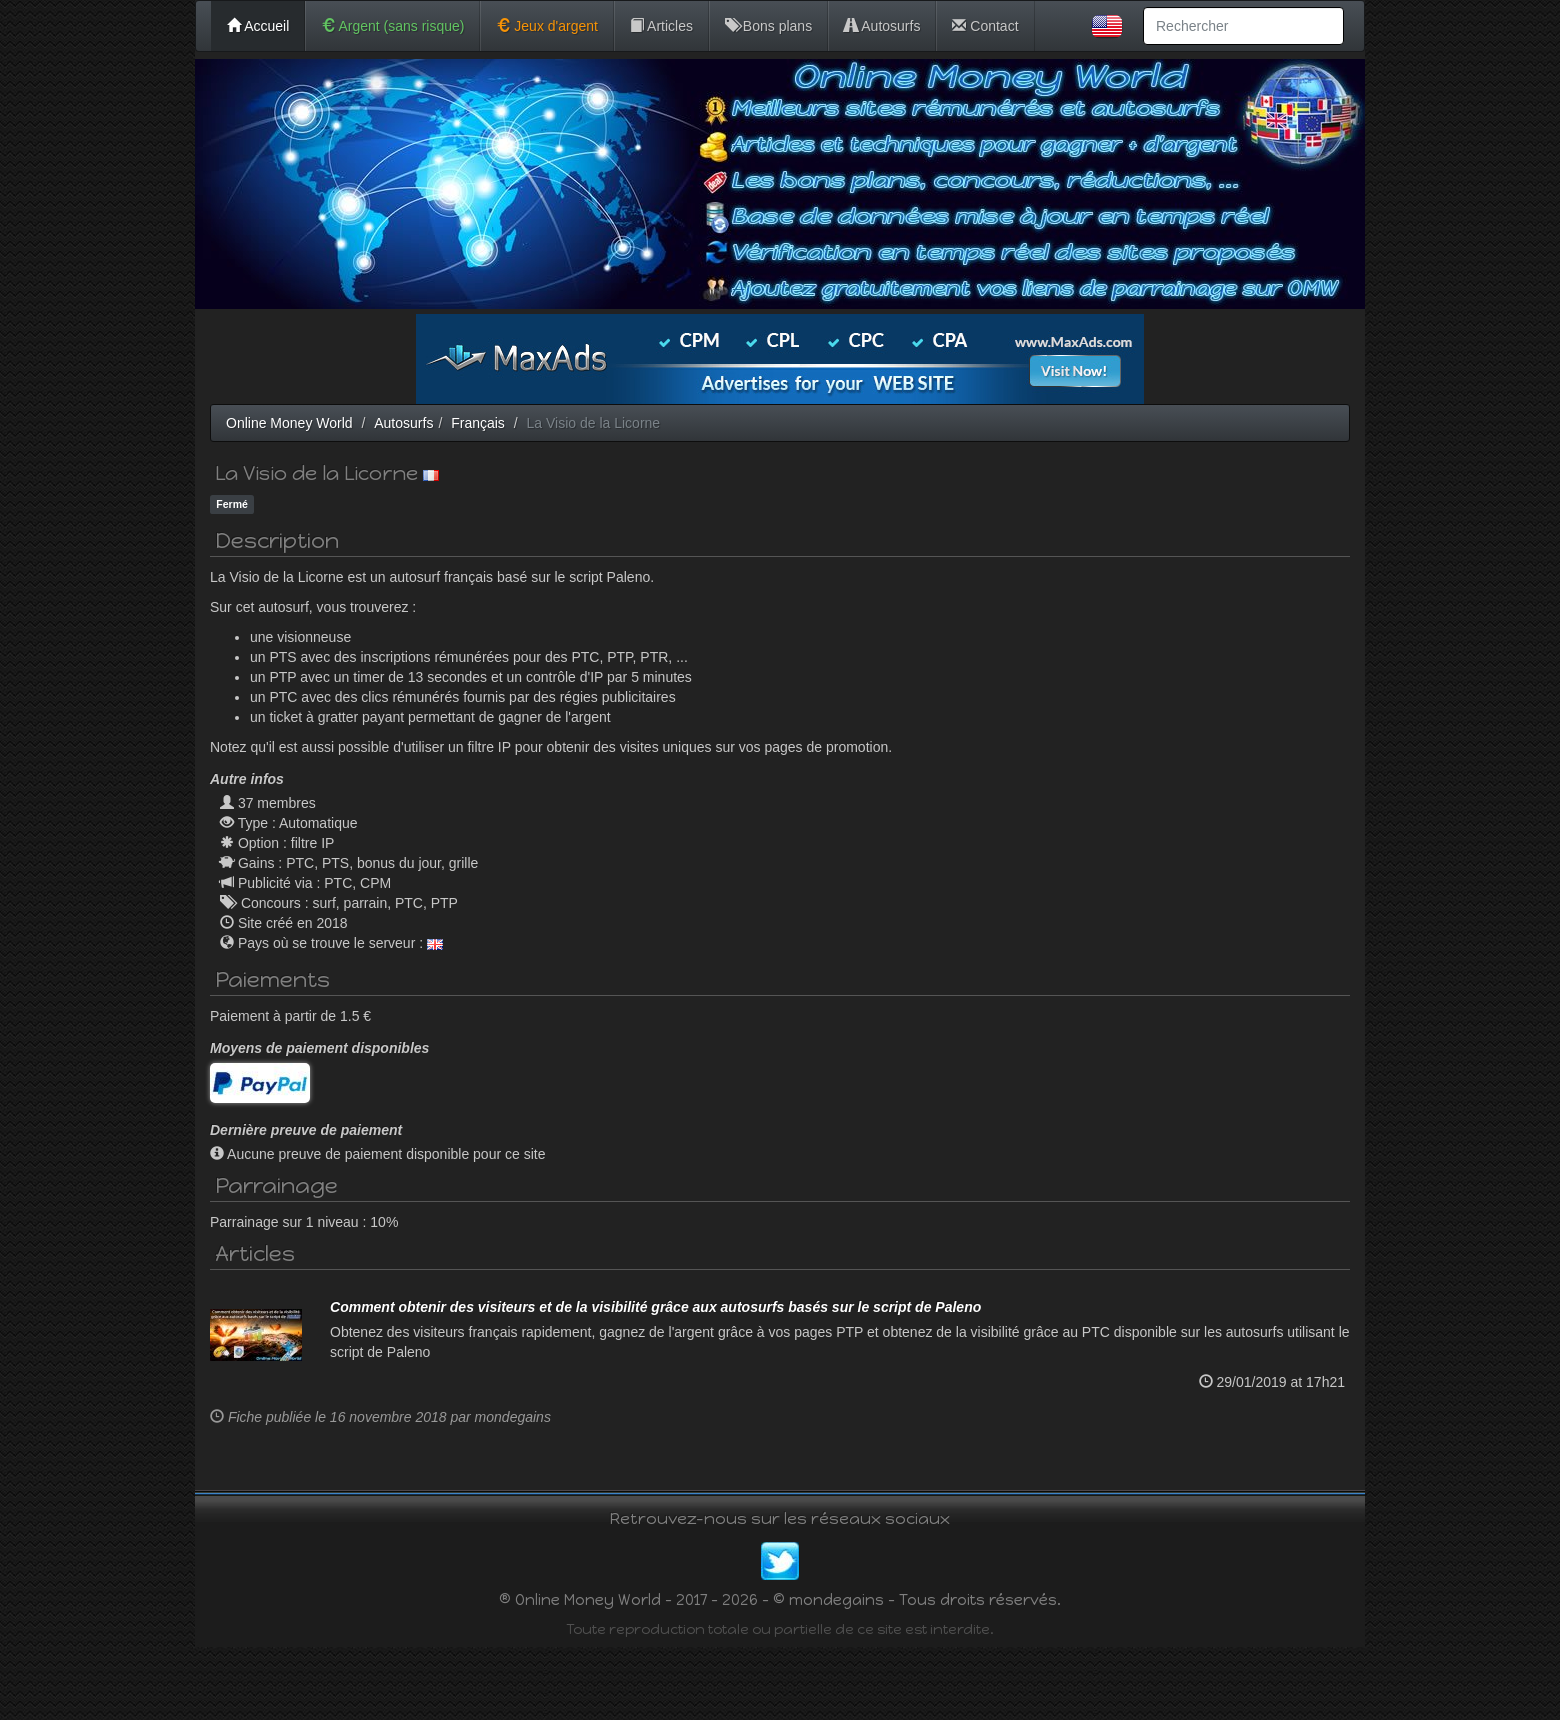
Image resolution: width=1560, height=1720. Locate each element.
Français (478, 423)
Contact (985, 26)
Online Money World (289, 423)
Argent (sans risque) (392, 26)
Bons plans (768, 26)
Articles (661, 26)
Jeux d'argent (547, 26)
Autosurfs (882, 26)
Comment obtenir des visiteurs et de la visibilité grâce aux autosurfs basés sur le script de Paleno (655, 1381)
